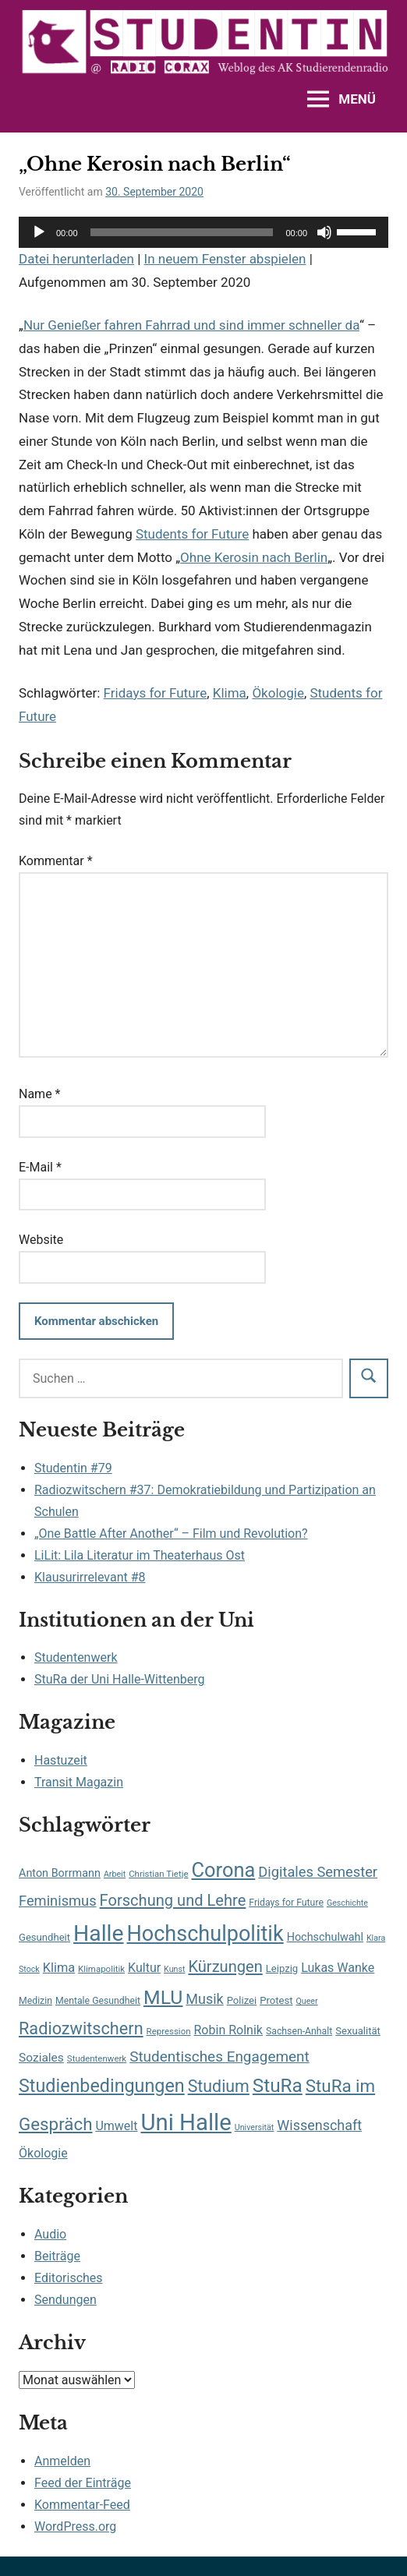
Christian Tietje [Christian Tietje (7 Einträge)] (158, 1873)
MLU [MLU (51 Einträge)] (162, 1997)
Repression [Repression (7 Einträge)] (169, 2031)
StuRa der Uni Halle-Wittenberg (119, 1679)
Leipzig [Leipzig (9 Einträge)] (282, 1968)
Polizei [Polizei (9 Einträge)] (242, 2000)
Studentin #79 (73, 1468)
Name (40, 1094)
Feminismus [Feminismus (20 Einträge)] (58, 1900)
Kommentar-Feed (82, 2504)
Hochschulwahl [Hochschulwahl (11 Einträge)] (325, 1937)
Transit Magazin (78, 1782)
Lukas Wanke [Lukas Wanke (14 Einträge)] (337, 1967)
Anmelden (62, 2461)
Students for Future (192, 534)
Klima (229, 693)
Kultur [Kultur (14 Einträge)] (144, 1967)
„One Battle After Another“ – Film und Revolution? (171, 1533)
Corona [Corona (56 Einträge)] (224, 1870)
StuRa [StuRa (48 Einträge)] (278, 2085)
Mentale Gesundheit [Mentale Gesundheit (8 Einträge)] (97, 2000)
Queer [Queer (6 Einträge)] (306, 2001)
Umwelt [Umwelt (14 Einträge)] (116, 2125)
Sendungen (65, 2299)
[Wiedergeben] (39, 232)
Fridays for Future (155, 693)
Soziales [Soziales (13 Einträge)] (41, 2058)
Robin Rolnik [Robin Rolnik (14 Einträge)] (228, 2030)
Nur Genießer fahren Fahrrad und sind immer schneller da (191, 325)
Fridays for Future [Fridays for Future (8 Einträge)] (286, 1902)
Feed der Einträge (82, 2482)
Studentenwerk (76, 1657)
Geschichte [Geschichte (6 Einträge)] (347, 1903)
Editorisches (68, 2277)
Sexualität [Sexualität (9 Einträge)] (357, 2031)
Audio (50, 2234)
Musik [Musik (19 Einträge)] (204, 1999)
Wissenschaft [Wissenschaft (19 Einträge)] (319, 2125)
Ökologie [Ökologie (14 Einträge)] (43, 2153)
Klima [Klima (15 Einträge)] (59, 1967)
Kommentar (56, 860)
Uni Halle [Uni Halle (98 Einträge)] (185, 2122)
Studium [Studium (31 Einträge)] (219, 2086)
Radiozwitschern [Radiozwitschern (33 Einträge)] (81, 2028)
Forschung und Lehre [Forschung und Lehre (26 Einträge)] (173, 1900)
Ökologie (278, 693)
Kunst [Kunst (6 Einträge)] (174, 1969)
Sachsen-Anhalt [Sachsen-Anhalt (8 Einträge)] (299, 2031)
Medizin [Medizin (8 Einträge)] (35, 2000)
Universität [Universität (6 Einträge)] (254, 2127)
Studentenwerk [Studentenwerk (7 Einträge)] (96, 2058)
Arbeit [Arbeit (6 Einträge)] (115, 1874)
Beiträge (57, 2256)
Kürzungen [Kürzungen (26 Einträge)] (225, 1966)
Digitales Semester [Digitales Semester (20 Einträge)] (317, 1872)
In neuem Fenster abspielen (225, 259)
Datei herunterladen (76, 259)
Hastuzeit (60, 1760)
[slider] (182, 232)
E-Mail (40, 1167)
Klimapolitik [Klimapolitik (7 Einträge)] (101, 1968)
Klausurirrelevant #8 (90, 1577)
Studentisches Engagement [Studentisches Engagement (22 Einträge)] (219, 2056)
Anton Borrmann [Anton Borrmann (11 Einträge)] (60, 1873)
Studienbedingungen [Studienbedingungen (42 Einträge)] (102, 2086)
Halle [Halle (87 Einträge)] (98, 1933)
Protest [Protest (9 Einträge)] (276, 2000)
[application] (203, 232)
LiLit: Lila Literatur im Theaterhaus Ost (139, 1555)
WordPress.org (75, 2526)
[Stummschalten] (324, 232)
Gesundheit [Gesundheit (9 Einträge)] (44, 1937)
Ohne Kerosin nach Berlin (253, 557)
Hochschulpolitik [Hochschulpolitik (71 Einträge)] (204, 1933)
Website (41, 1239)
